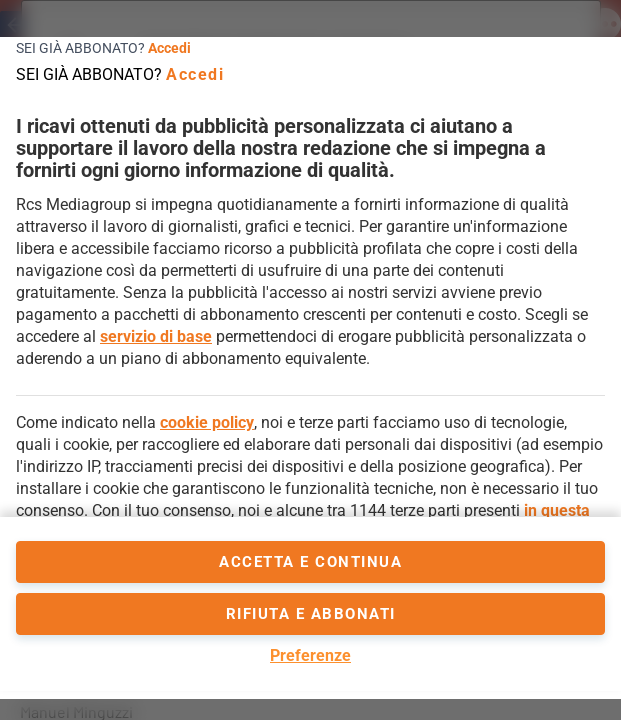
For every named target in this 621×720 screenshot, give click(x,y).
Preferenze (310, 655)
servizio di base (156, 336)
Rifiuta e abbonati (311, 614)
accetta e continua (310, 562)
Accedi (169, 48)
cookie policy (207, 422)
